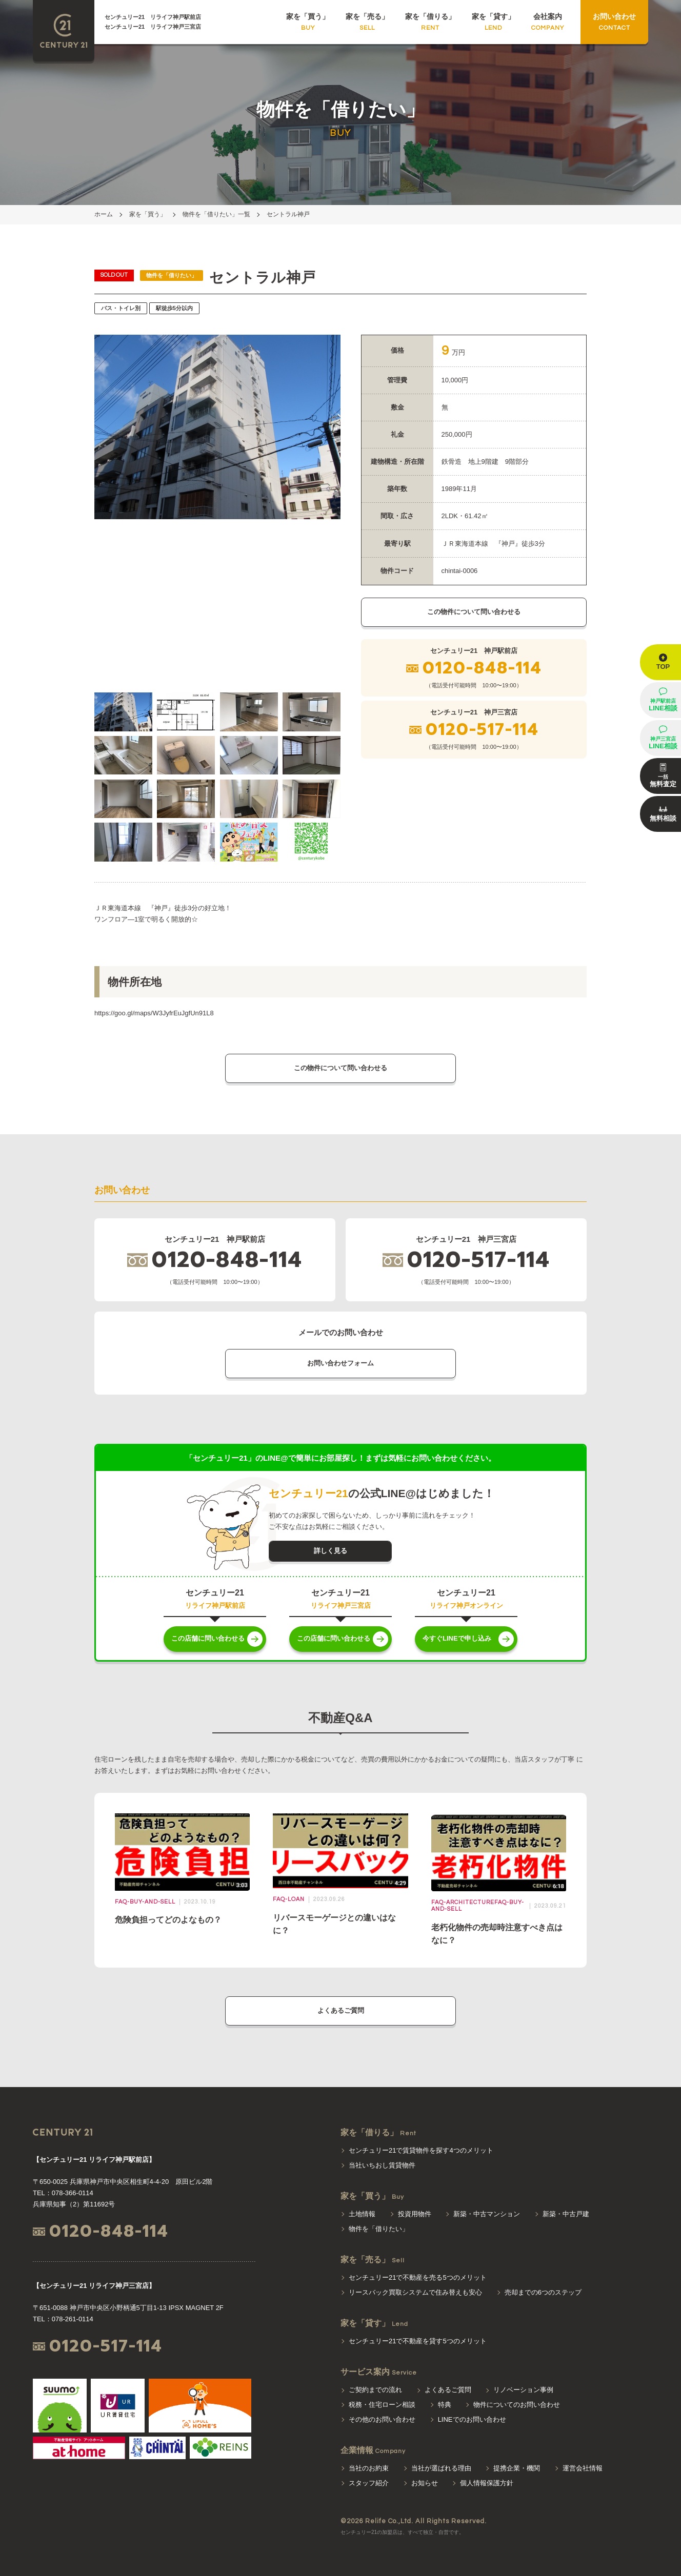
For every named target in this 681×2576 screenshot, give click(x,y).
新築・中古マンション (486, 2214)
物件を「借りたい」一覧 (216, 214)
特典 (444, 2404)
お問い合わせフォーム (340, 1363)
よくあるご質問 (340, 2010)
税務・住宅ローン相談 (382, 2404)
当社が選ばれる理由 (441, 2468)
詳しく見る (330, 1551)
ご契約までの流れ (375, 2390)
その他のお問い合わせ (382, 2419)
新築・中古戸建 (566, 2214)
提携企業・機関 (516, 2468)
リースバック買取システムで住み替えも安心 (415, 2292)
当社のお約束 (369, 2468)
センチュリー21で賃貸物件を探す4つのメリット (421, 2150)
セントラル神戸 (288, 214)
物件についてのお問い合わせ (516, 2404)
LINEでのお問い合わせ (472, 2419)
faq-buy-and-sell (145, 1902)
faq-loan (289, 1899)
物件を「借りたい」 (379, 2229)
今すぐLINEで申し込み (457, 1638)
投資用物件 (414, 2214)
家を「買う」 (147, 214)
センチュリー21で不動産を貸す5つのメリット (418, 2341)
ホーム (103, 214)
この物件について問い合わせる (473, 612)
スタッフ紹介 (369, 2483)
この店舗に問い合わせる (208, 1638)
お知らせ (424, 2483)
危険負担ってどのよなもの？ (168, 1919)
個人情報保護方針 (486, 2483)
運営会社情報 (583, 2468)
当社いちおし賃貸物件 (382, 2165)
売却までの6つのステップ (543, 2292)
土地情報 (362, 2214)
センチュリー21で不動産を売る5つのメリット (418, 2277)
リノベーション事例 (523, 2390)
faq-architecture (462, 1902)
